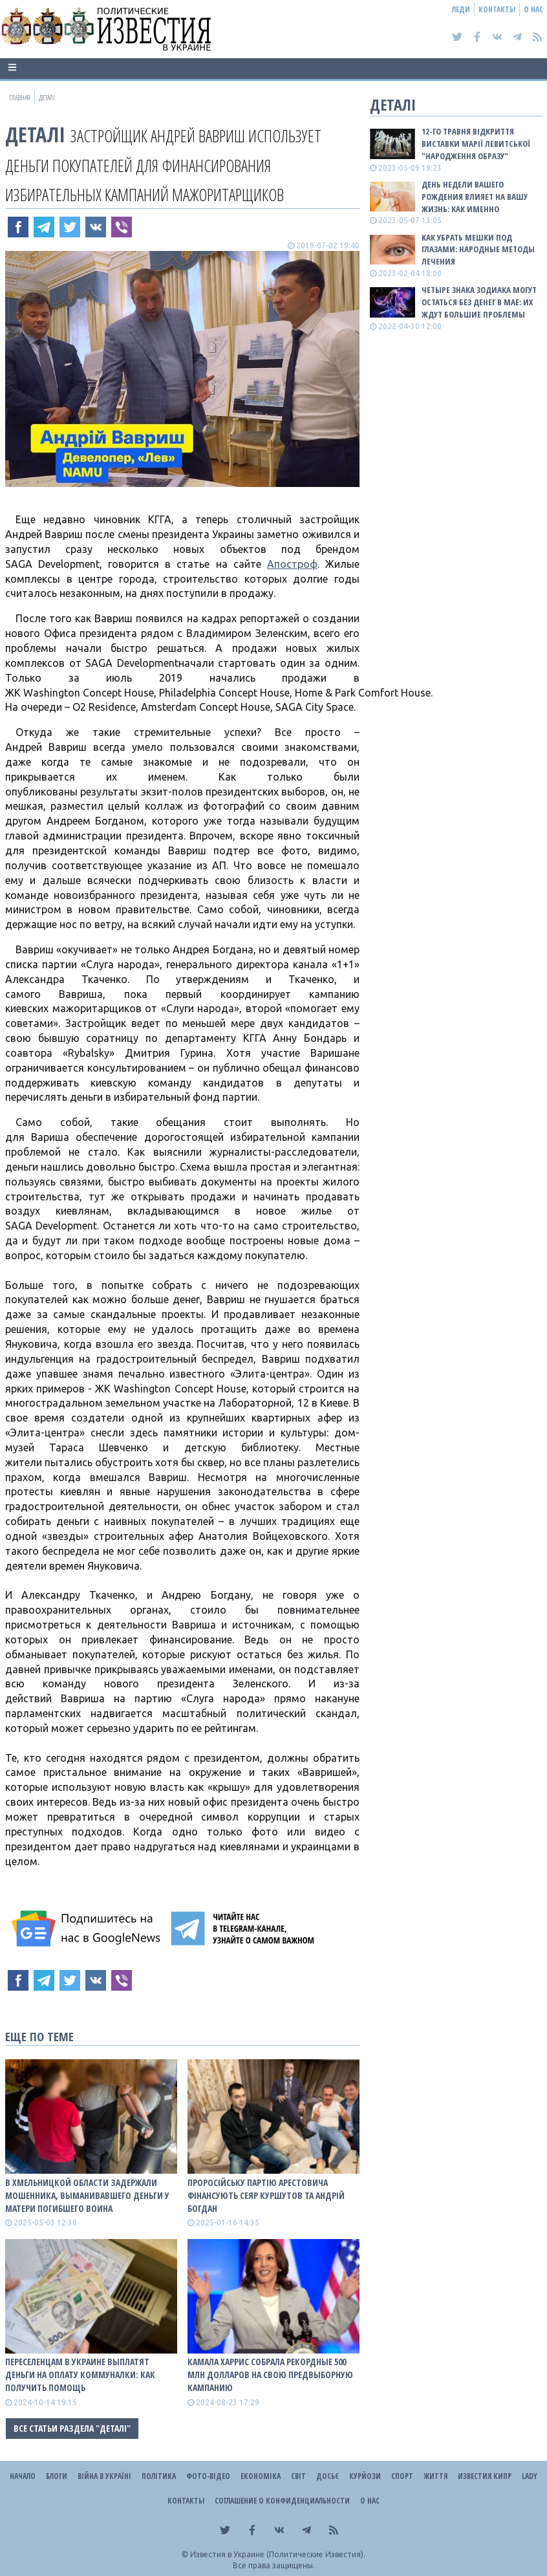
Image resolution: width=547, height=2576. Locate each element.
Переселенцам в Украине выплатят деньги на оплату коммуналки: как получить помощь (80, 2374)
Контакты (496, 9)
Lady (529, 2476)
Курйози (365, 2476)
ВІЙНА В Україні (104, 2476)
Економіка (261, 2476)
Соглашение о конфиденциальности (282, 2500)
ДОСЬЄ (327, 2476)
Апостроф (292, 564)
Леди (461, 9)
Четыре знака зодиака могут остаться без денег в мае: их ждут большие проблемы (479, 302)
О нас (533, 9)
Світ (298, 2476)
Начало (23, 2476)
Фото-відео (208, 2476)
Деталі (35, 134)
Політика (159, 2476)
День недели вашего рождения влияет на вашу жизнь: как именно (475, 197)
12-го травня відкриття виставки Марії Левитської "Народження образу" (476, 143)
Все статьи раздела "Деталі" (72, 2428)
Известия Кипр (484, 2476)
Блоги (56, 2476)
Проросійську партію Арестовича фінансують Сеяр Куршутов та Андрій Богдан (266, 2195)
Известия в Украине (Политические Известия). (277, 2554)
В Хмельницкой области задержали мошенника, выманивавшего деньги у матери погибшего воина (87, 2195)
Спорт (402, 2476)
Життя (435, 2476)
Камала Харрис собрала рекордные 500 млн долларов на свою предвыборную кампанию (270, 2374)
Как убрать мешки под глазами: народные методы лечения (478, 250)
